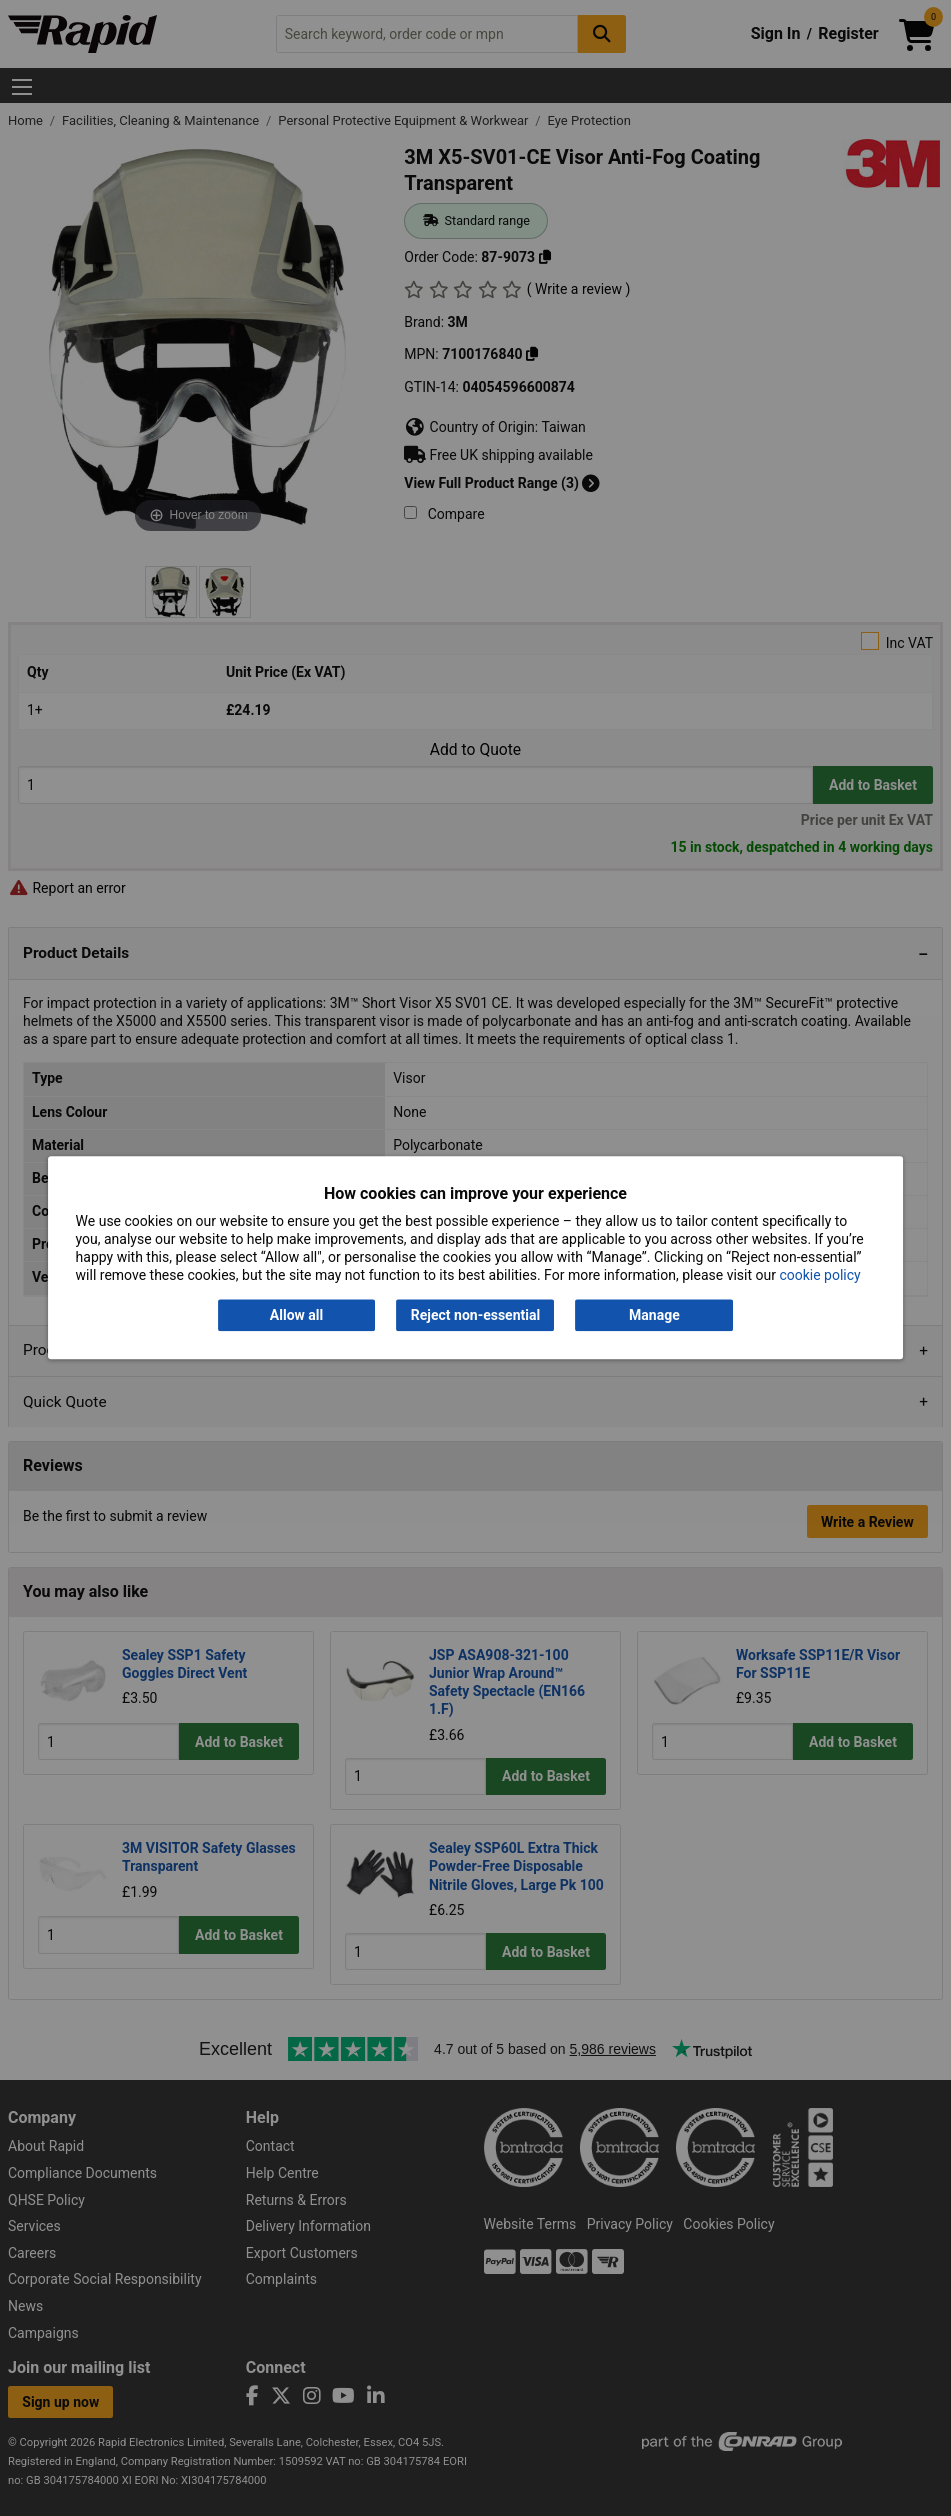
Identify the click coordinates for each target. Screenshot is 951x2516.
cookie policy (819, 1276)
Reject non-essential (475, 1315)
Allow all (296, 1315)
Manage (654, 1315)
